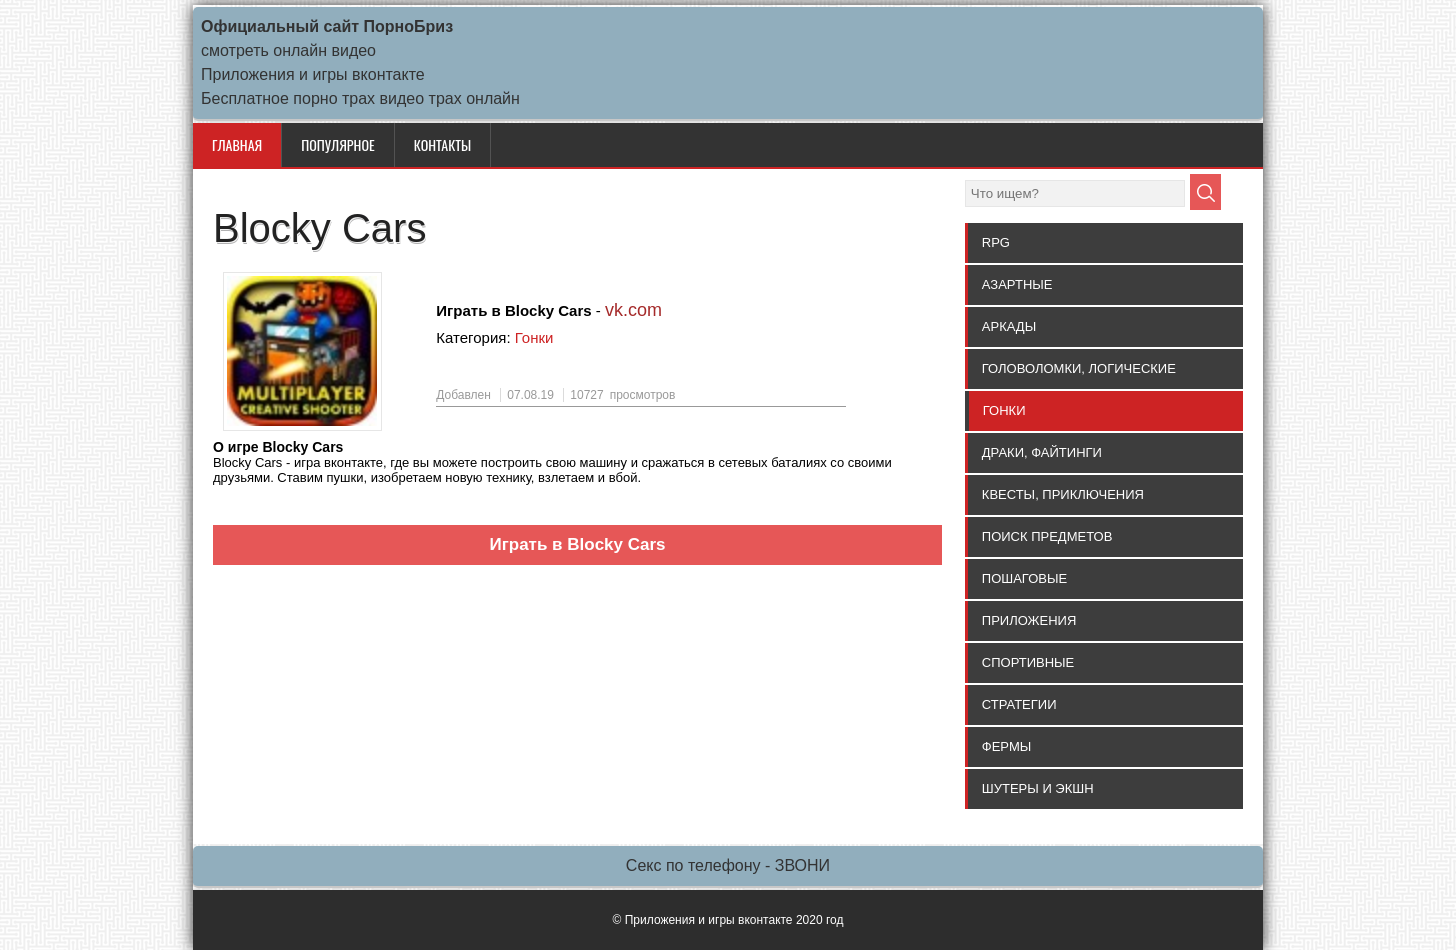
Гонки (534, 337)
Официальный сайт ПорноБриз (327, 26)
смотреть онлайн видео (288, 50)
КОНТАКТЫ (442, 144)
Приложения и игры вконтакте (313, 74)
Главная (237, 144)
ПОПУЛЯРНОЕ (337, 144)
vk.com (633, 310)
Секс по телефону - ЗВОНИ (728, 865)
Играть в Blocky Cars (577, 544)
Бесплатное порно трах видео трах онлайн (360, 98)
